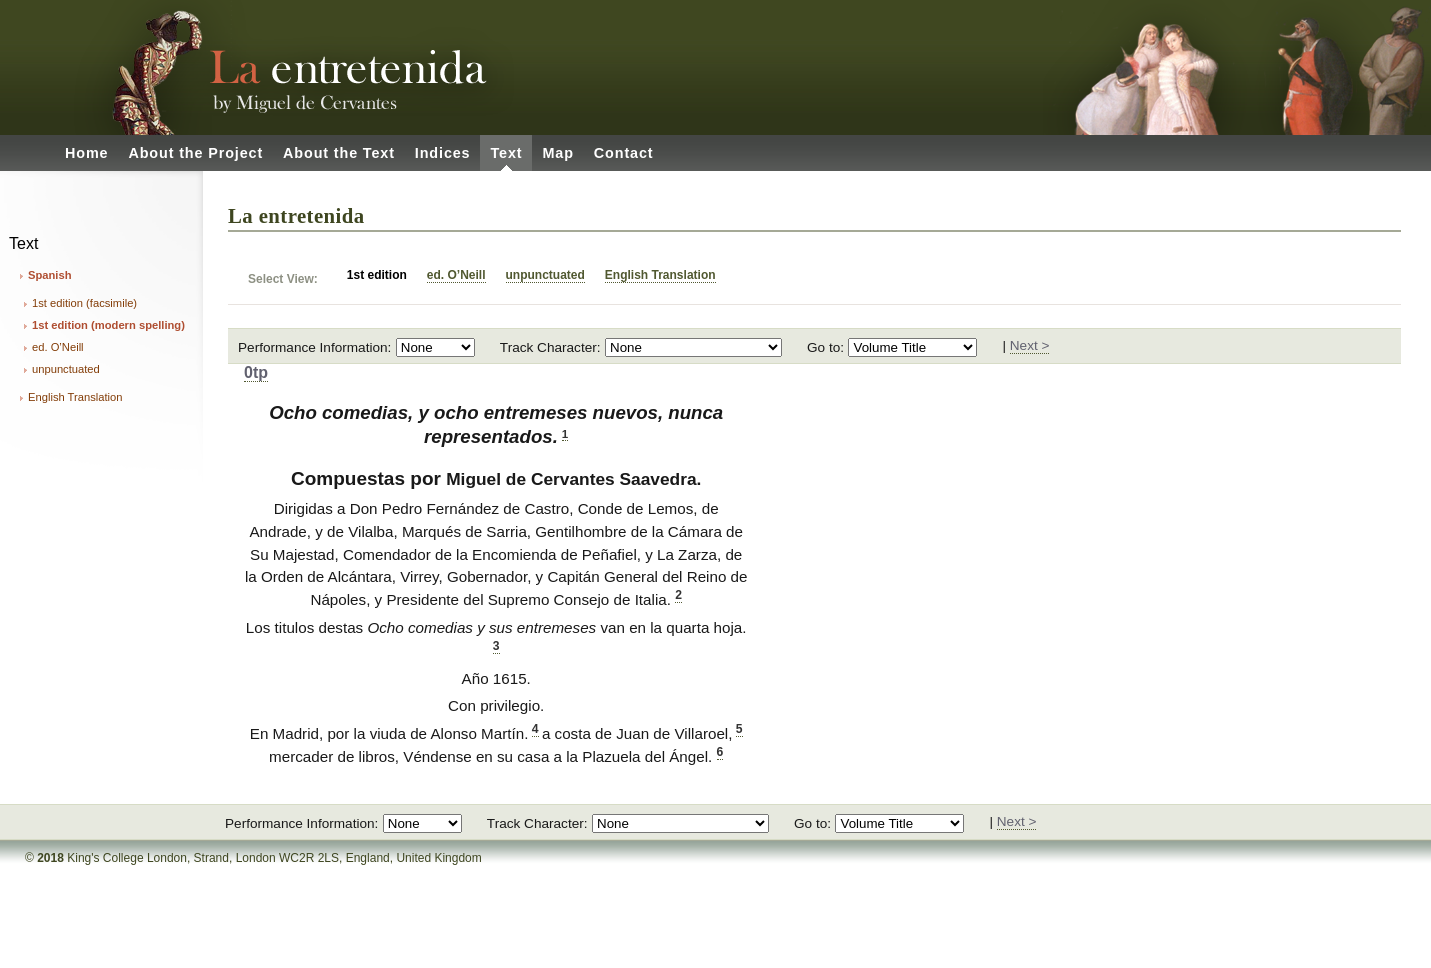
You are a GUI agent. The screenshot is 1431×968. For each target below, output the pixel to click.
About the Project (195, 153)
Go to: (825, 347)
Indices (443, 153)
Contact (624, 153)
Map (557, 153)
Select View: (283, 279)
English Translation (75, 397)
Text (506, 153)
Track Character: (550, 347)
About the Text (339, 153)
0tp (256, 372)
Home (86, 153)
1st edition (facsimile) (84, 303)
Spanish (50, 275)
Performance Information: (314, 347)
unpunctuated (66, 369)
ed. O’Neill (58, 347)
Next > (1030, 345)
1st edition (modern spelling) (108, 325)
